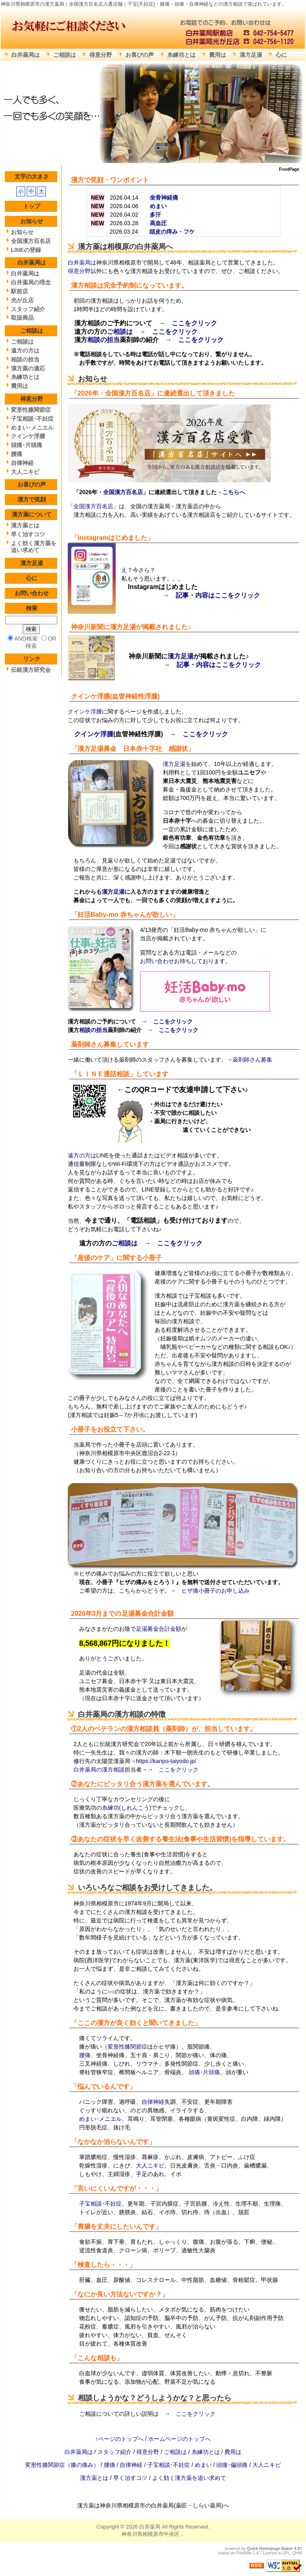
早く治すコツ (28, 534)
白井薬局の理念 (31, 282)
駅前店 (19, 291)
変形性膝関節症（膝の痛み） (63, 2465)
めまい (204, 2465)
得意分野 (100, 55)
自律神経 (153, 2102)
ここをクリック (194, 323)
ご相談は (64, 55)
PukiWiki (244, 2553)
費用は (217, 55)
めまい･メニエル (100, 2119)
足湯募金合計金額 (148, 1613)
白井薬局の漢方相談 (111, 1714)
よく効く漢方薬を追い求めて (33, 546)
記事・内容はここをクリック (218, 595)
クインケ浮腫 (90, 696)
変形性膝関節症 (127, 2046)
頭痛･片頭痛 (204, 2072)
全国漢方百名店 (128, 393)
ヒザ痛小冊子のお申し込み (215, 1590)
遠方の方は (82, 1155)
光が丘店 (22, 300)
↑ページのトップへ (119, 2439)
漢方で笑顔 (31, 499)
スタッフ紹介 (28, 309)
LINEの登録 (26, 250)
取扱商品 (22, 317)
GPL (286, 2553)
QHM (297, 2553)
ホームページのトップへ (179, 2439)
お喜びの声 (139, 55)
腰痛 (85, 2055)
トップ (31, 206)
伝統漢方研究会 (31, 670)
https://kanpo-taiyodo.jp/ (166, 1761)
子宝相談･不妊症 (100, 2203)
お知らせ (92, 379)
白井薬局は (25, 55)
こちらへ (233, 492)
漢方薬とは (25, 525)
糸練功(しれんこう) (126, 1807)
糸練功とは (181, 55)
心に (281, 55)
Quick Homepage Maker (270, 2548)
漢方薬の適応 (28, 368)
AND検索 (26, 638)
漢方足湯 (250, 55)
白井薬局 (149, 2527)
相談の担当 (103, 339)
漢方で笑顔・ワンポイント (110, 179)
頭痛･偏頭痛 (232, 2465)
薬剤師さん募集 (93, 1044)
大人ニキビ (150, 2165)
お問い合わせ (157, 961)
